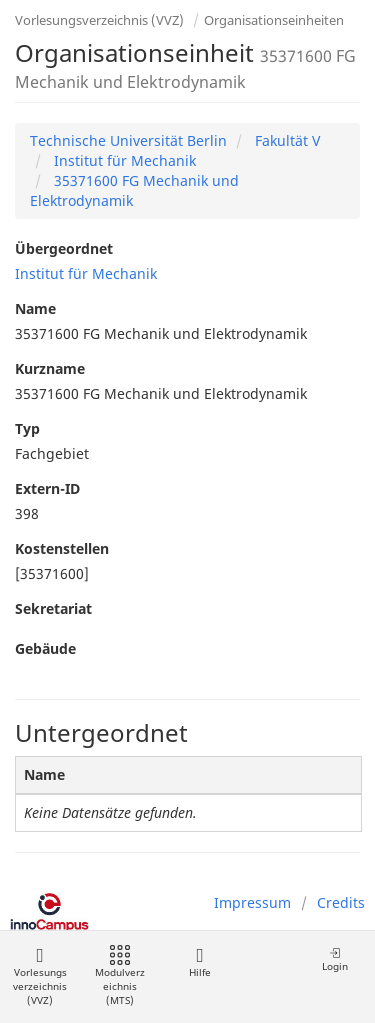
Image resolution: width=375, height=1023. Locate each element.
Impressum (252, 902)
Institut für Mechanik (123, 160)
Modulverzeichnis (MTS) (120, 976)
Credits (341, 902)
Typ (27, 428)
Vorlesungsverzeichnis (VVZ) (99, 20)
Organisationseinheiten (274, 20)
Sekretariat (53, 608)
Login (335, 959)
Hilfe (199, 962)
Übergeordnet (64, 248)
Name (35, 308)
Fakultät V (285, 140)
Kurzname (50, 368)
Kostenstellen (62, 548)
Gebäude (45, 648)
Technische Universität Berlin (128, 140)
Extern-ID (47, 488)
